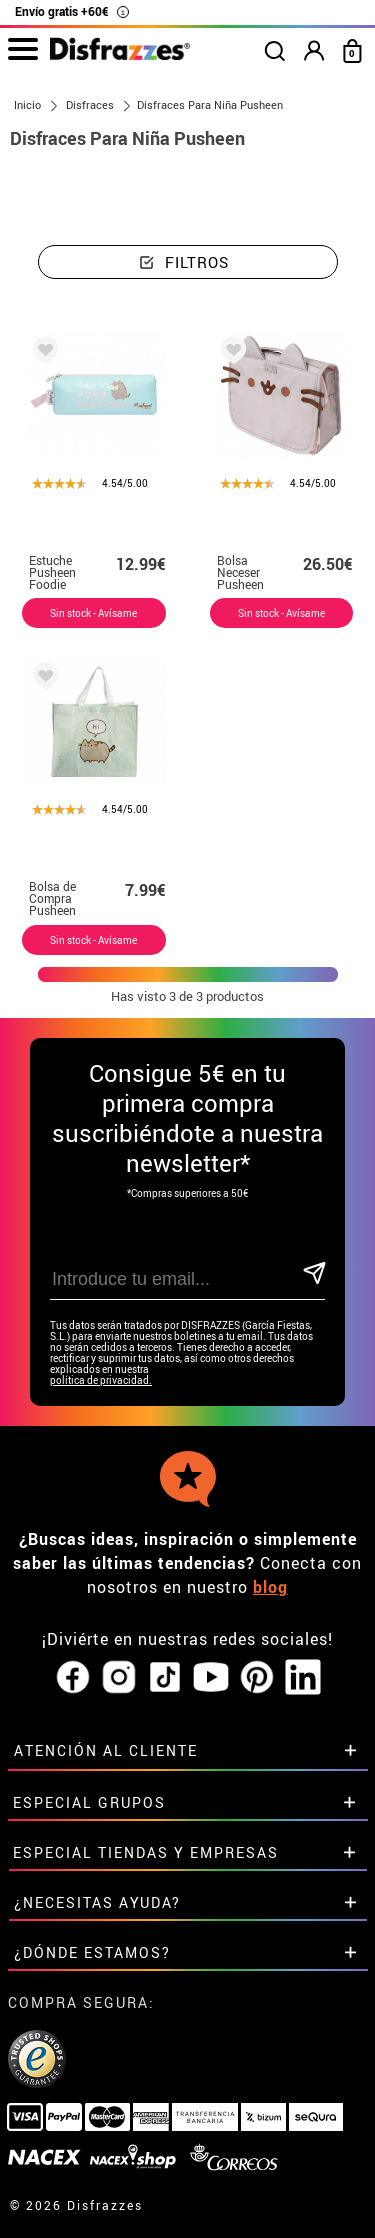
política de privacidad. (101, 1380)
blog (270, 1587)
